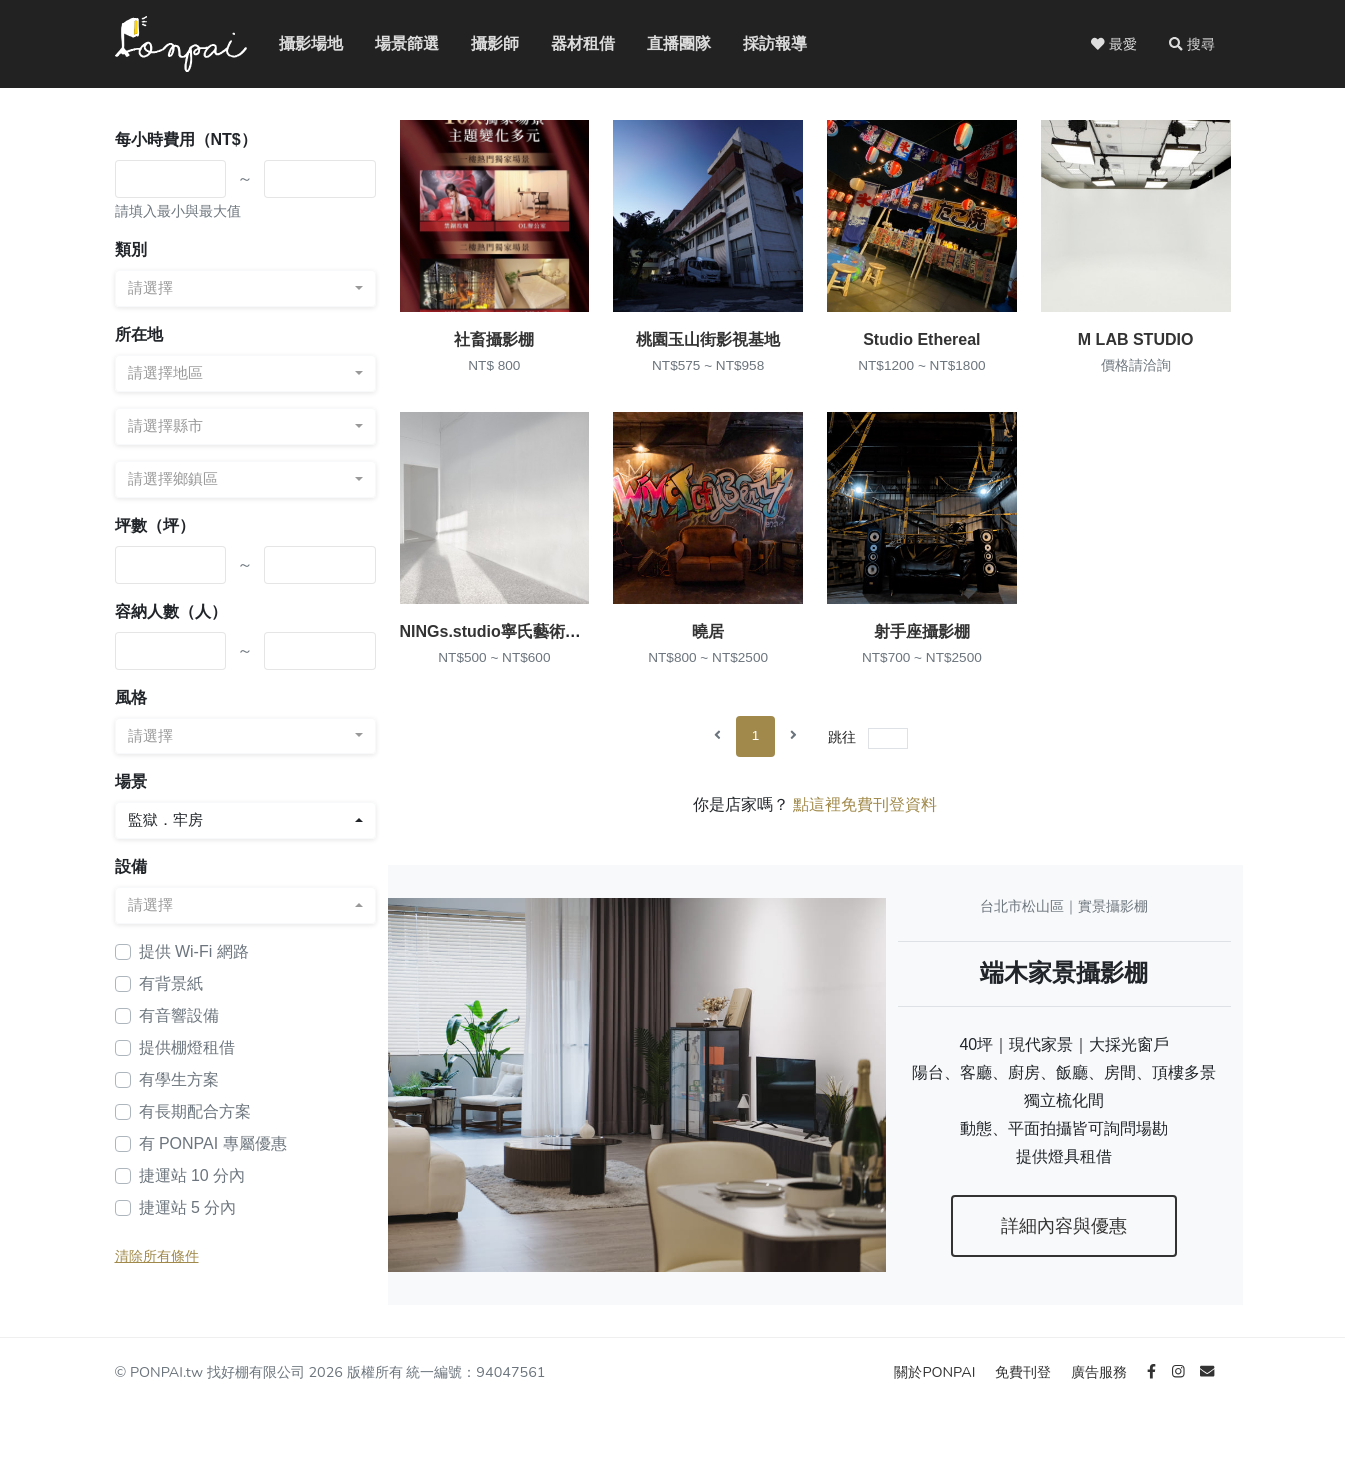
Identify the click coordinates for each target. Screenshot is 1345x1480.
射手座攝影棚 (922, 631)
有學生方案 (179, 1079)
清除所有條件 (157, 1256)
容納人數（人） (171, 611)
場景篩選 (391, 43)
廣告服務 (1101, 1372)
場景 (131, 781)
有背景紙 (171, 983)
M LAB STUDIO (1136, 339)
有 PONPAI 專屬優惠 (213, 1143)
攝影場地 (295, 43)
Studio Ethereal (921, 339)
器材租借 (567, 43)
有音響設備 (179, 1015)
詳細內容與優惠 (1064, 1226)
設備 (131, 866)
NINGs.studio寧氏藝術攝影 (498, 631)
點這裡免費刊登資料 (865, 804)
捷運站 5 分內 (188, 1207)
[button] (1192, 44)
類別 (131, 249)
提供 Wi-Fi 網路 (194, 951)
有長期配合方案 (195, 1111)
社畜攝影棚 (494, 339)
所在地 (139, 334)
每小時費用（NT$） (186, 139)
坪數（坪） (155, 525)
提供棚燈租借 (187, 1047)
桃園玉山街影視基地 (708, 339)
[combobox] (245, 288)
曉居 (708, 631)
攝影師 (483, 43)
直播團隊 (663, 43)
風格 (131, 697)
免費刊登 (1025, 1372)
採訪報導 (759, 43)
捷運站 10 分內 (192, 1175)
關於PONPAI (936, 1372)
